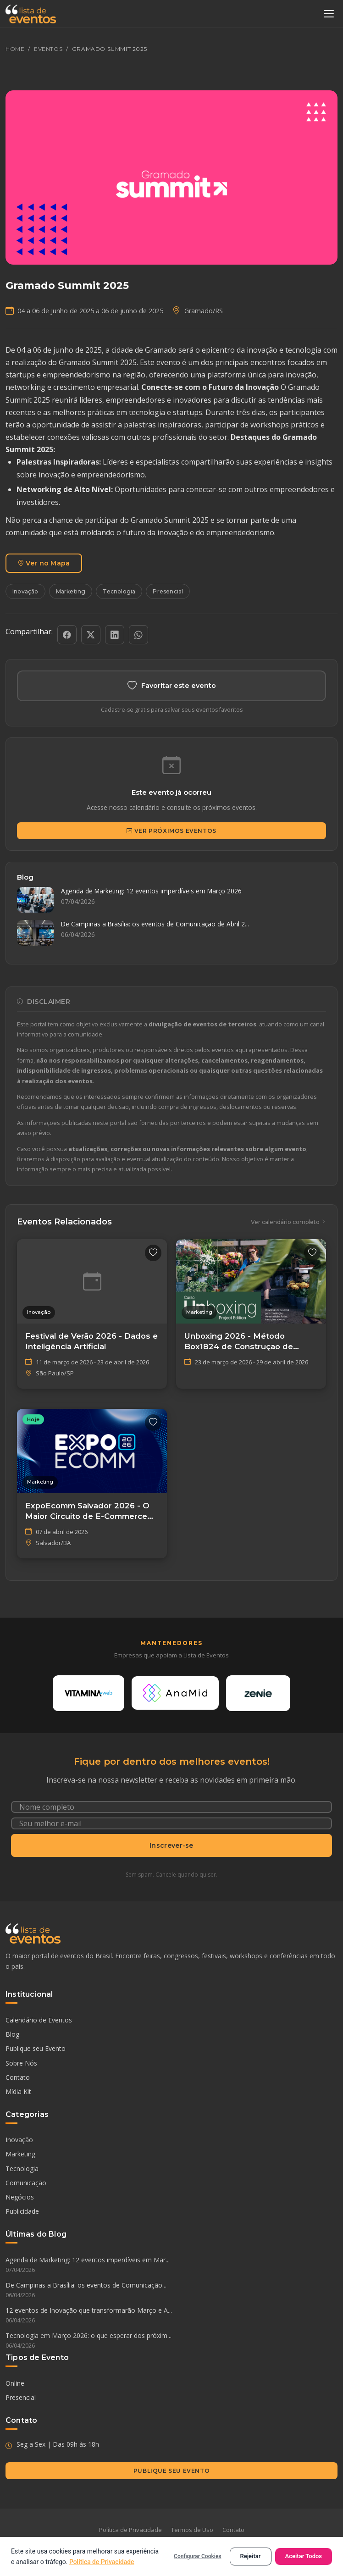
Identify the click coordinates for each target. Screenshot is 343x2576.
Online (15, 2383)
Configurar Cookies (197, 2556)
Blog (12, 2034)
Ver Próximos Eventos (171, 830)
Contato (18, 2077)
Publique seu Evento (36, 2048)
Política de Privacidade (130, 2530)
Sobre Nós (21, 2063)
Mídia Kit (18, 2091)
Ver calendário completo (288, 1222)
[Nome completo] (171, 1807)
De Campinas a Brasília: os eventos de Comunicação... (171, 2290)
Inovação (25, 591)
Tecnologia (119, 591)
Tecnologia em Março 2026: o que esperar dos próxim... (171, 2340)
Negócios (20, 2197)
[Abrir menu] (328, 13)
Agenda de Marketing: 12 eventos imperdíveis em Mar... (171, 2265)
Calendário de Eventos (39, 2020)
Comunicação (26, 2182)
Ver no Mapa (43, 563)
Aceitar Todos (303, 2556)
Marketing (71, 591)
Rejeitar (250, 2556)
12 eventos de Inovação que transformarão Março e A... (171, 2315)
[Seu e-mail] (171, 1823)
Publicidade (22, 2211)
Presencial (168, 591)
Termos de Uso (192, 2530)
